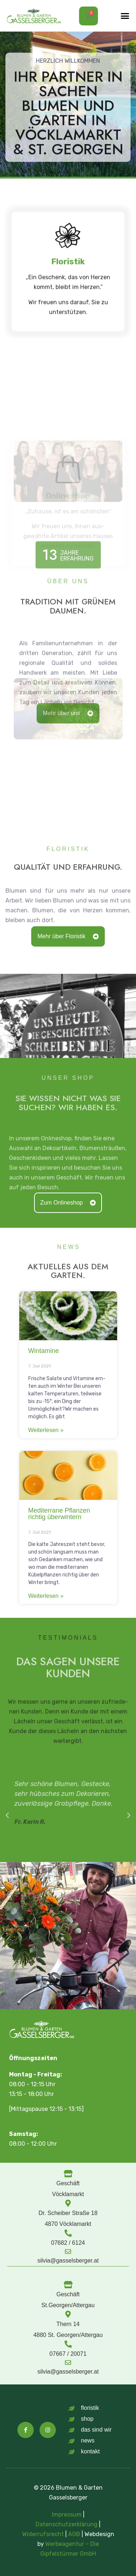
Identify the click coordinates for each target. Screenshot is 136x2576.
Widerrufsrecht (43, 2533)
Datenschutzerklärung (67, 2523)
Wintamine (43, 1350)
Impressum (67, 2513)
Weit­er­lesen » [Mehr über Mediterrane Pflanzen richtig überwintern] (46, 1596)
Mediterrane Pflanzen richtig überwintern (59, 1514)
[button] (125, 16)
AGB (74, 2533)
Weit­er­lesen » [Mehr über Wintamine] (46, 1430)
